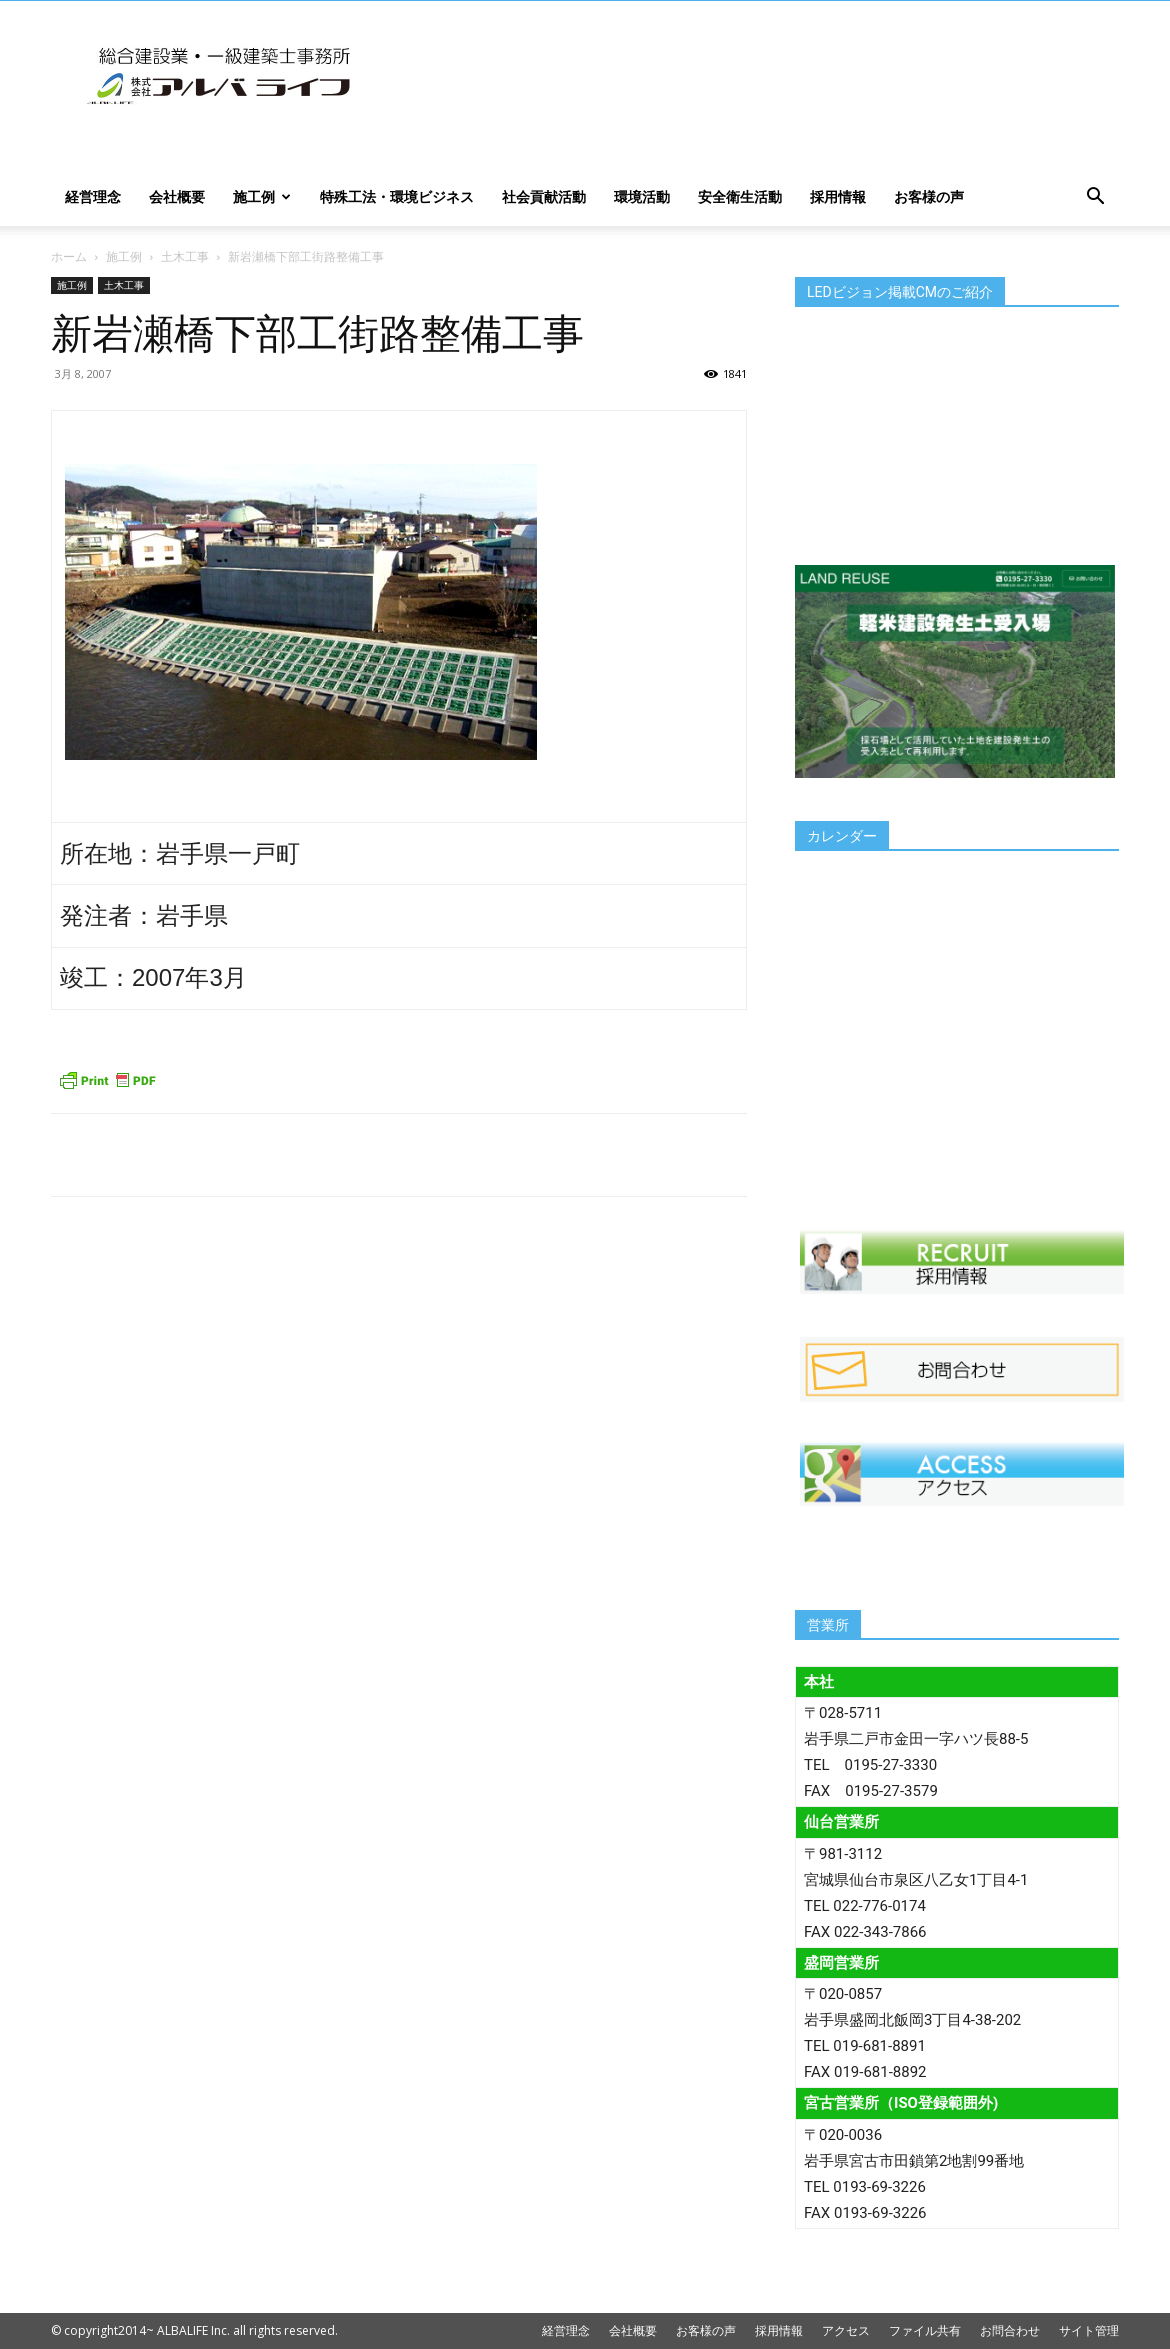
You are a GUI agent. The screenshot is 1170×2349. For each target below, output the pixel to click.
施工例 (262, 196)
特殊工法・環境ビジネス (397, 196)
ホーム (69, 256)
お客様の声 (929, 196)
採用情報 (838, 196)
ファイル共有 (925, 2330)
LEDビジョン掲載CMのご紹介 (900, 292)
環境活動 (642, 196)
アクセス (846, 2330)
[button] (1095, 198)
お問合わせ (1010, 2330)
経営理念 (93, 196)
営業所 (828, 1625)
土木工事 (185, 256)
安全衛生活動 (740, 196)
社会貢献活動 (544, 196)
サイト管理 (1089, 2330)
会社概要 (177, 196)
